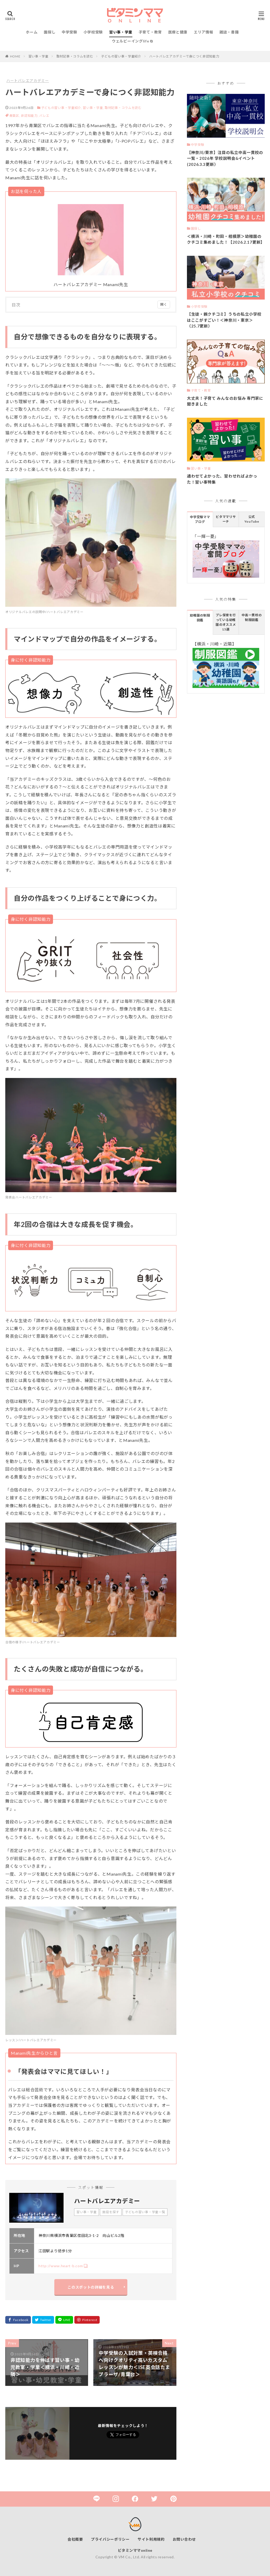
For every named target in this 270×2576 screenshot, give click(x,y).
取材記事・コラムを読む (74, 56)
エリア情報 (203, 32)
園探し (49, 32)
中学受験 (69, 32)
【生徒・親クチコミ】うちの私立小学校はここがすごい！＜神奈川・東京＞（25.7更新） (224, 320)
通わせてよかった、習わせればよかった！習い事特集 (222, 479)
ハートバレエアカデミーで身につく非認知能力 (184, 56)
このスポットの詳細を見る (91, 2287)
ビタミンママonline (135, 2550)
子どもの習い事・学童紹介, (61, 108)
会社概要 (75, 2539)
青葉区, (15, 116)
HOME (15, 56)
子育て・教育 (150, 32)
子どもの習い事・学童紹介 (121, 56)
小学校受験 (93, 32)
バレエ (44, 116)
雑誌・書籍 (229, 32)
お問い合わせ (184, 2539)
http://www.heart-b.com (60, 2266)
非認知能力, (30, 116)
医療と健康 (178, 32)
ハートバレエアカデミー (27, 80)
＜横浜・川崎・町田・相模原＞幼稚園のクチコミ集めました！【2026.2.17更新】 (226, 239)
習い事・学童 (120, 32)
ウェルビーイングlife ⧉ (132, 41)
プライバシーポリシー (110, 2539)
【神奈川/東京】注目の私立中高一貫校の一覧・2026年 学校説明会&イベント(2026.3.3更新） (225, 158)
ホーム (31, 32)
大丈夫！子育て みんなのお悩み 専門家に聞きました (225, 401)
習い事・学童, (93, 108)
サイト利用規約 (151, 2539)
